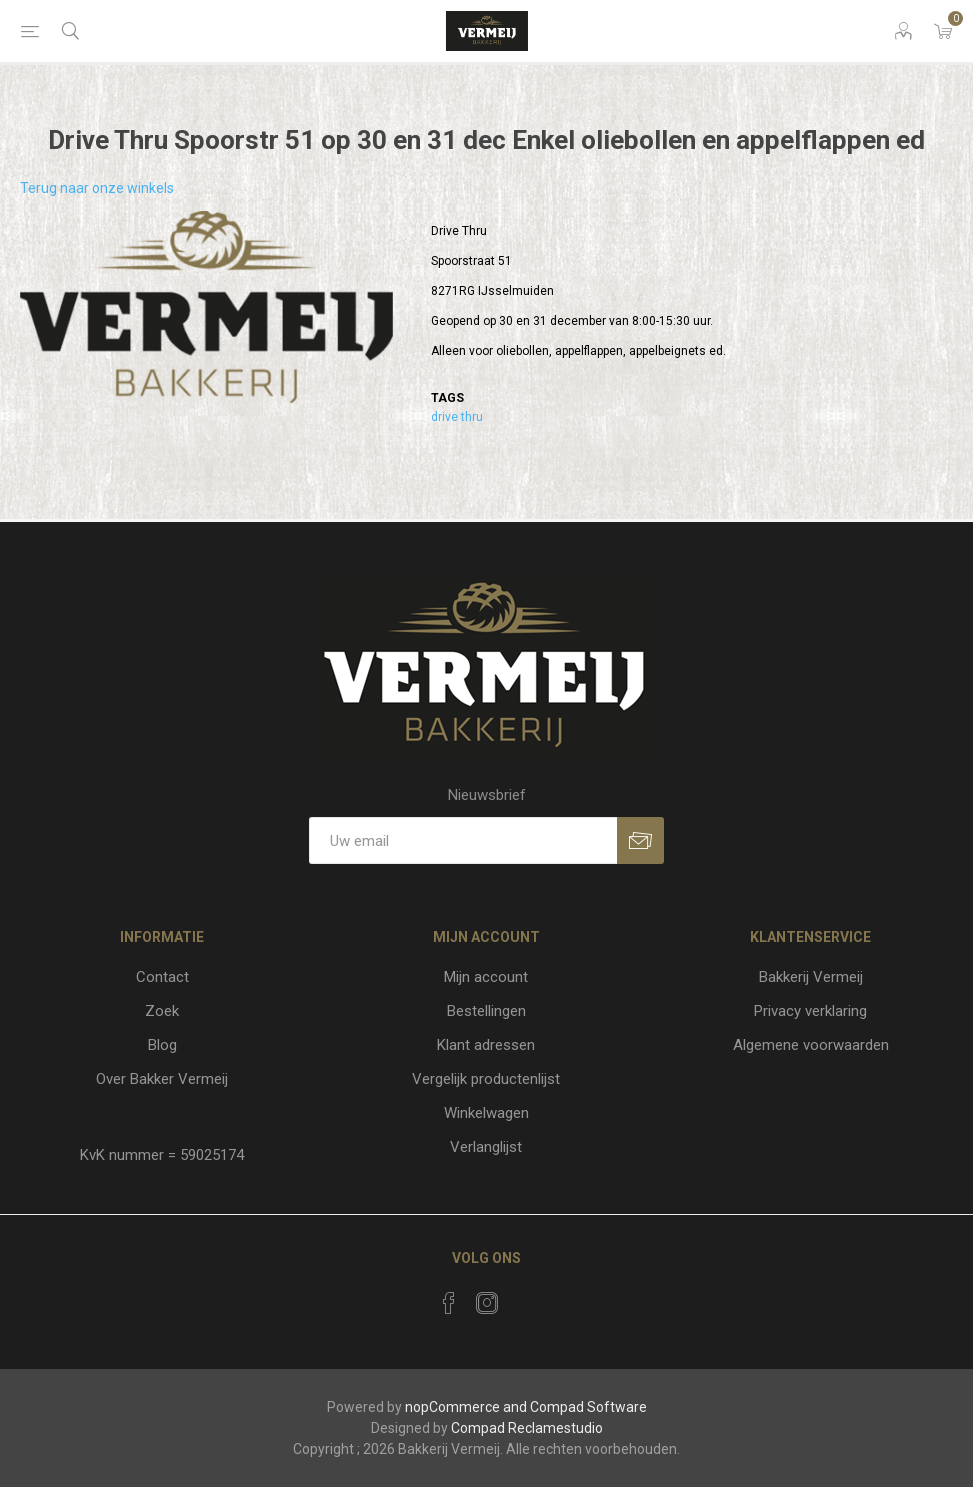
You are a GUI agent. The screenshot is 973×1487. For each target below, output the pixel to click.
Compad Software (588, 1407)
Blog (162, 1045)
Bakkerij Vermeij (811, 977)
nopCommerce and (466, 1407)
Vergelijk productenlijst (486, 1079)
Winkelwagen (486, 1113)
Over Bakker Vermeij (162, 1079)
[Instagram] (487, 1303)
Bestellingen (486, 1011)
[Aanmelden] (463, 840)
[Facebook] (449, 1303)
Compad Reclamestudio (527, 1428)
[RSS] (525, 1297)
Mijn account (486, 977)
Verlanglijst (486, 1147)
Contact (162, 977)
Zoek (162, 1011)
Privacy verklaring (810, 1011)
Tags (447, 398)
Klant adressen (486, 1045)
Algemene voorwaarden (811, 1045)
